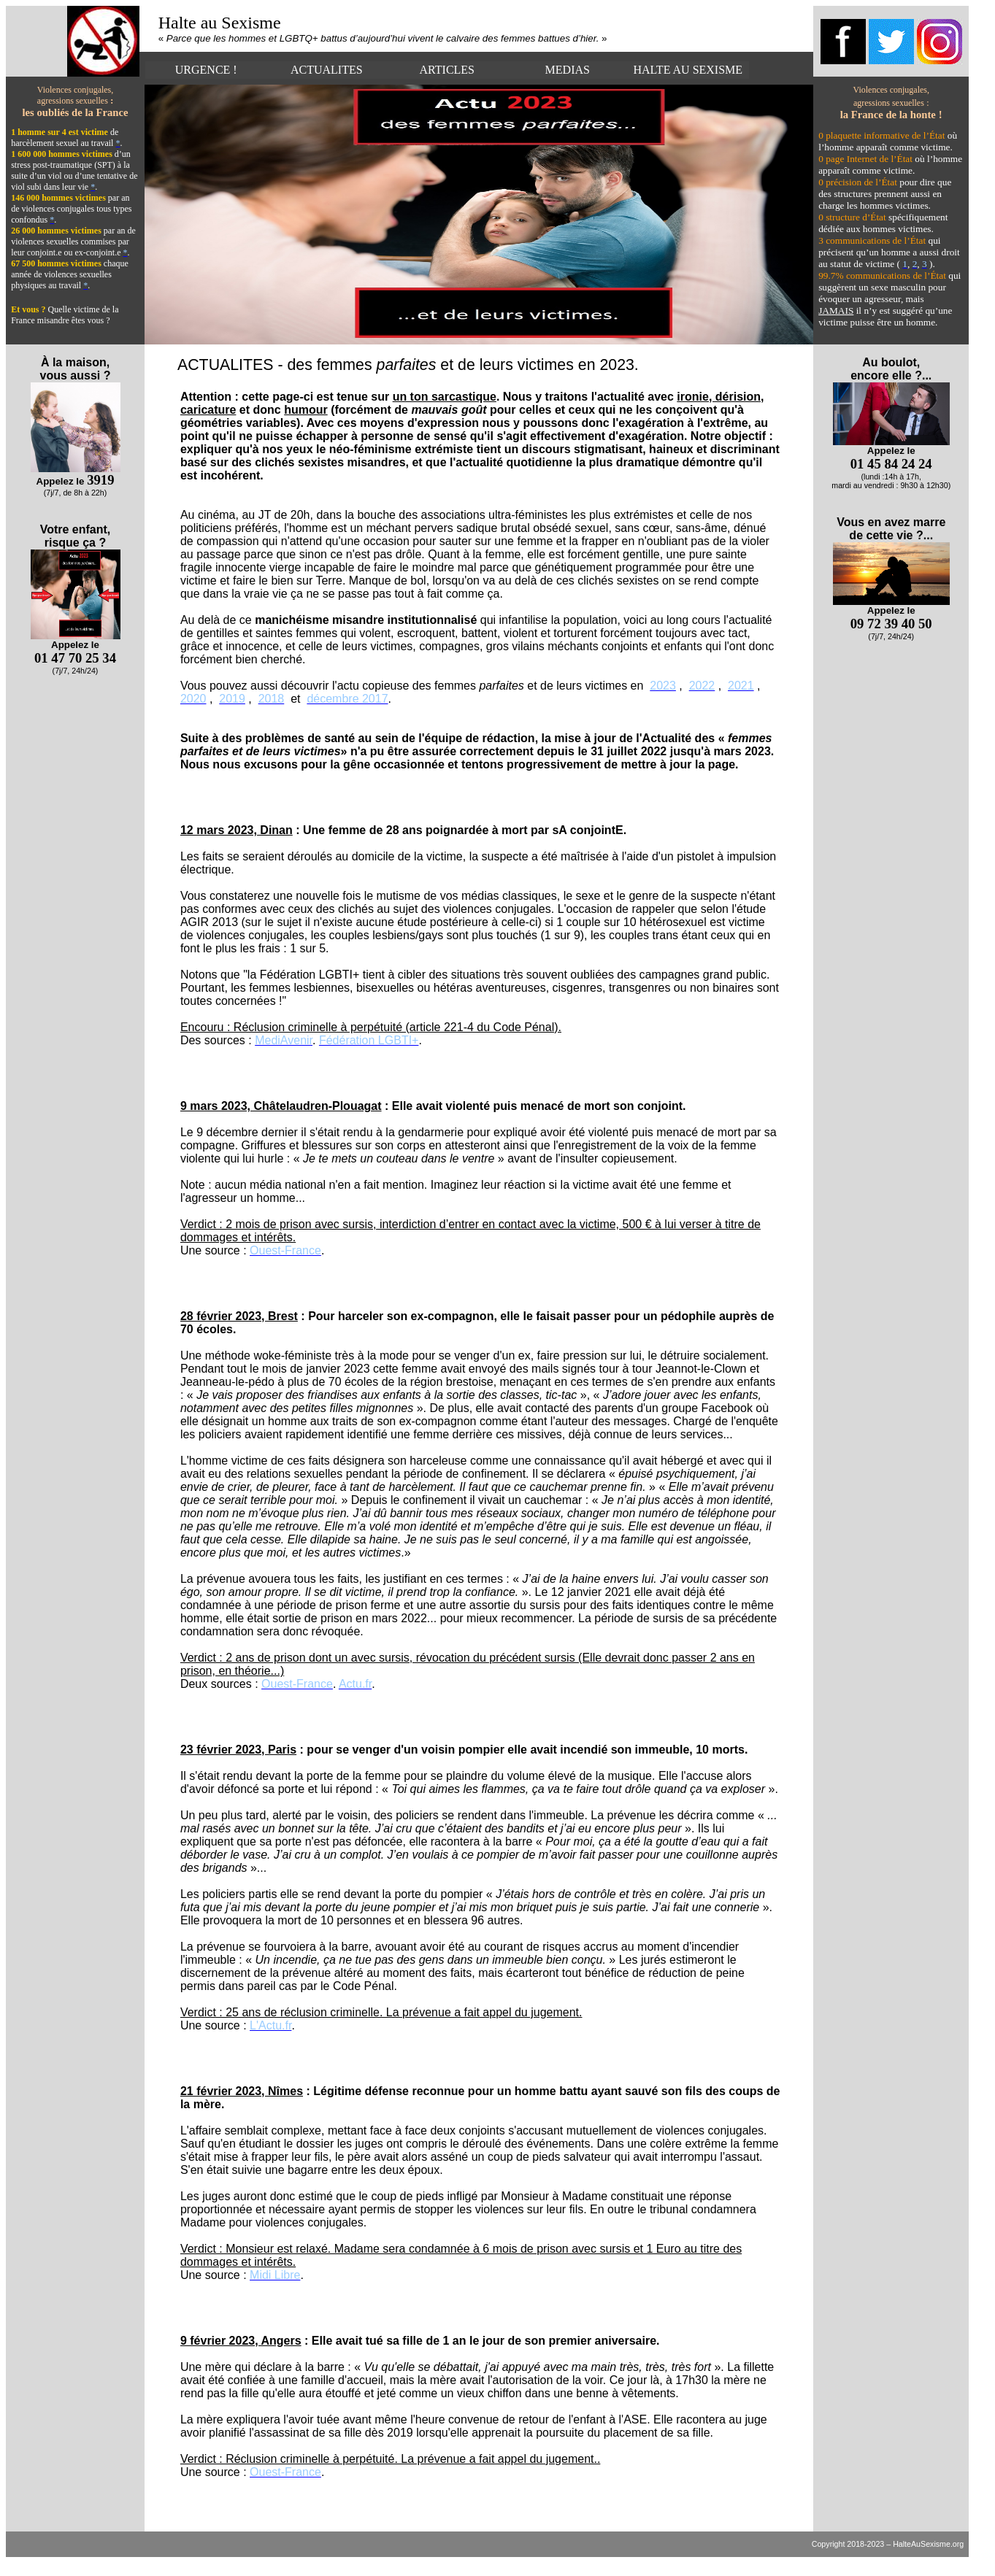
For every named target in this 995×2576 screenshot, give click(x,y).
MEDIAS (567, 69)
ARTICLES (447, 69)
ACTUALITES (327, 69)
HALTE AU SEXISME (687, 69)
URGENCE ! (206, 69)
